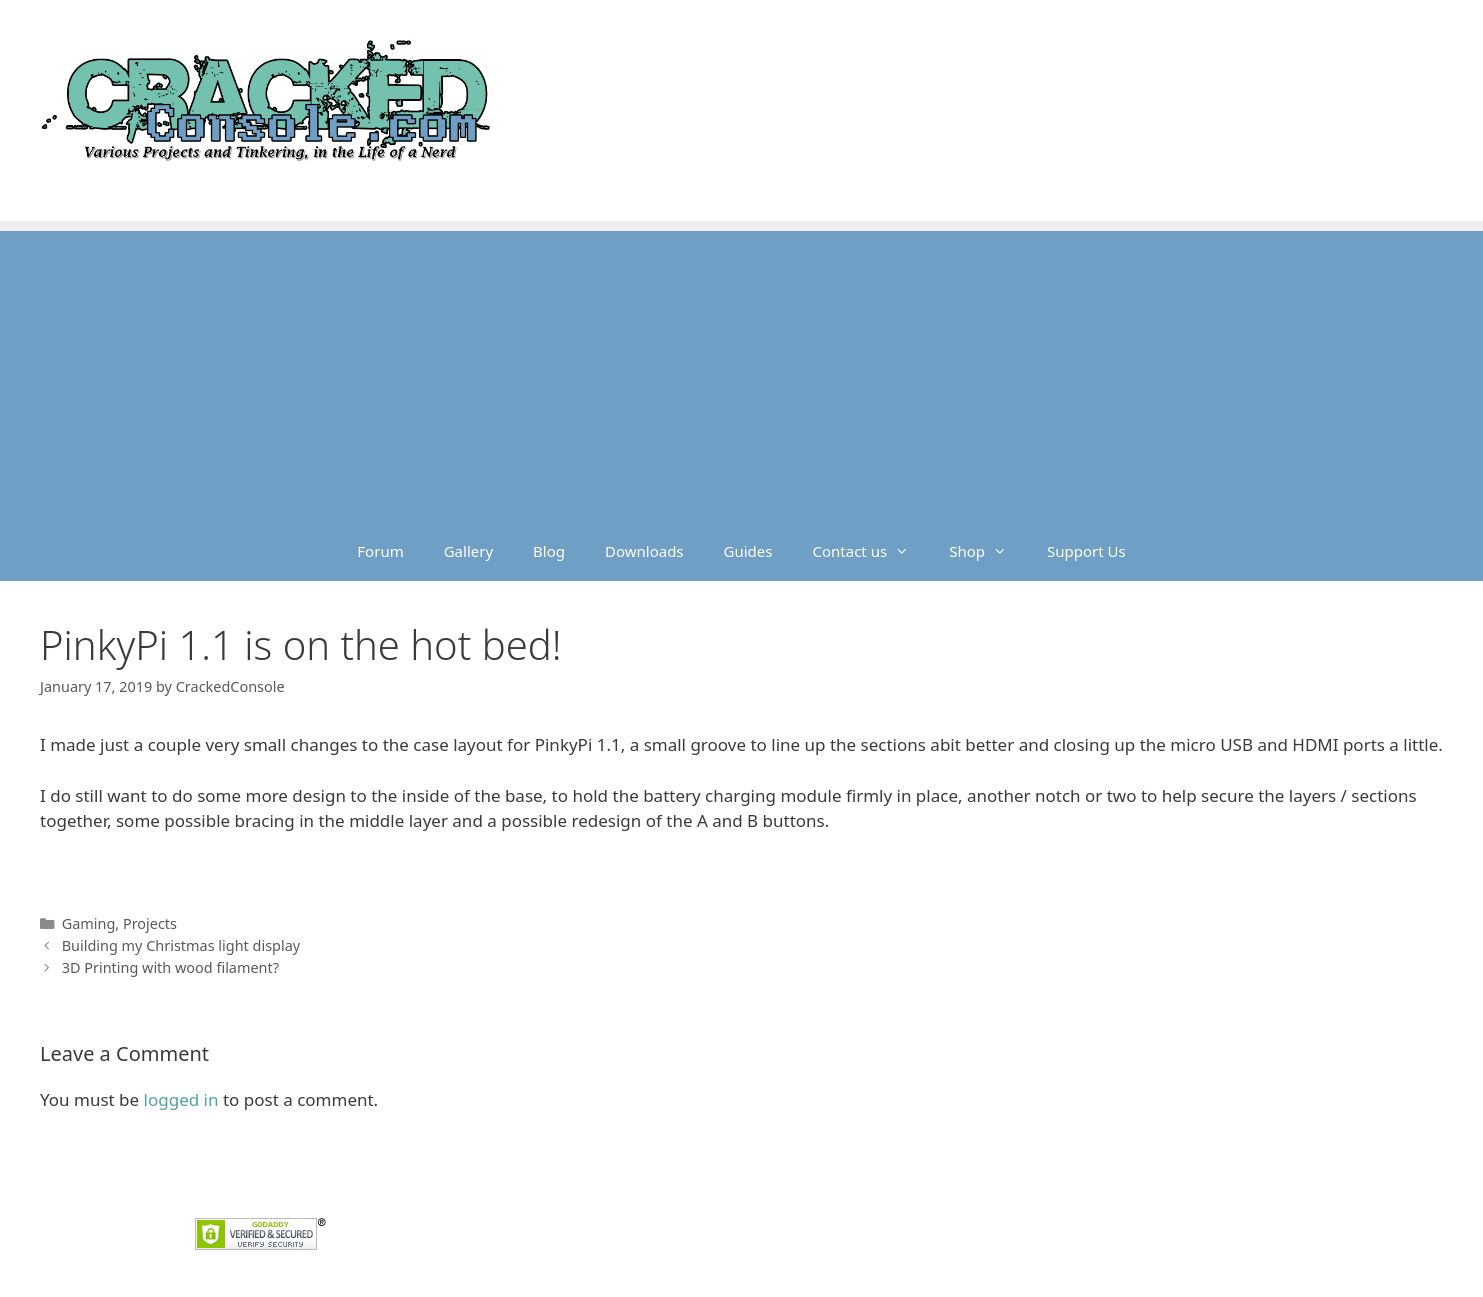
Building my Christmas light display (181, 945)
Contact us (871, 551)
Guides (748, 551)
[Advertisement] (742, 371)
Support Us (1086, 551)
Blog (549, 551)
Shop (988, 551)
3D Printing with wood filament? (170, 967)
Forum (380, 551)
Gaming (89, 923)
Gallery (468, 551)
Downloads (644, 551)
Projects (150, 923)
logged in (181, 1099)
